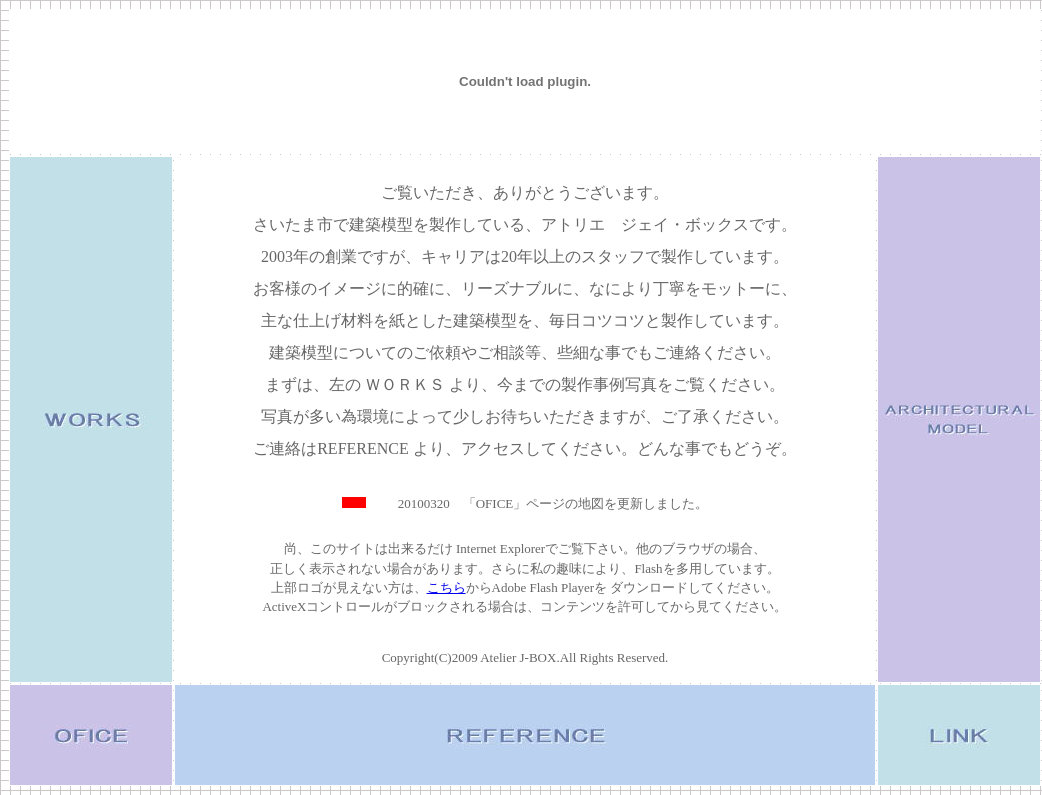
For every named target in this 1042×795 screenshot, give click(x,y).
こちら (446, 587)
